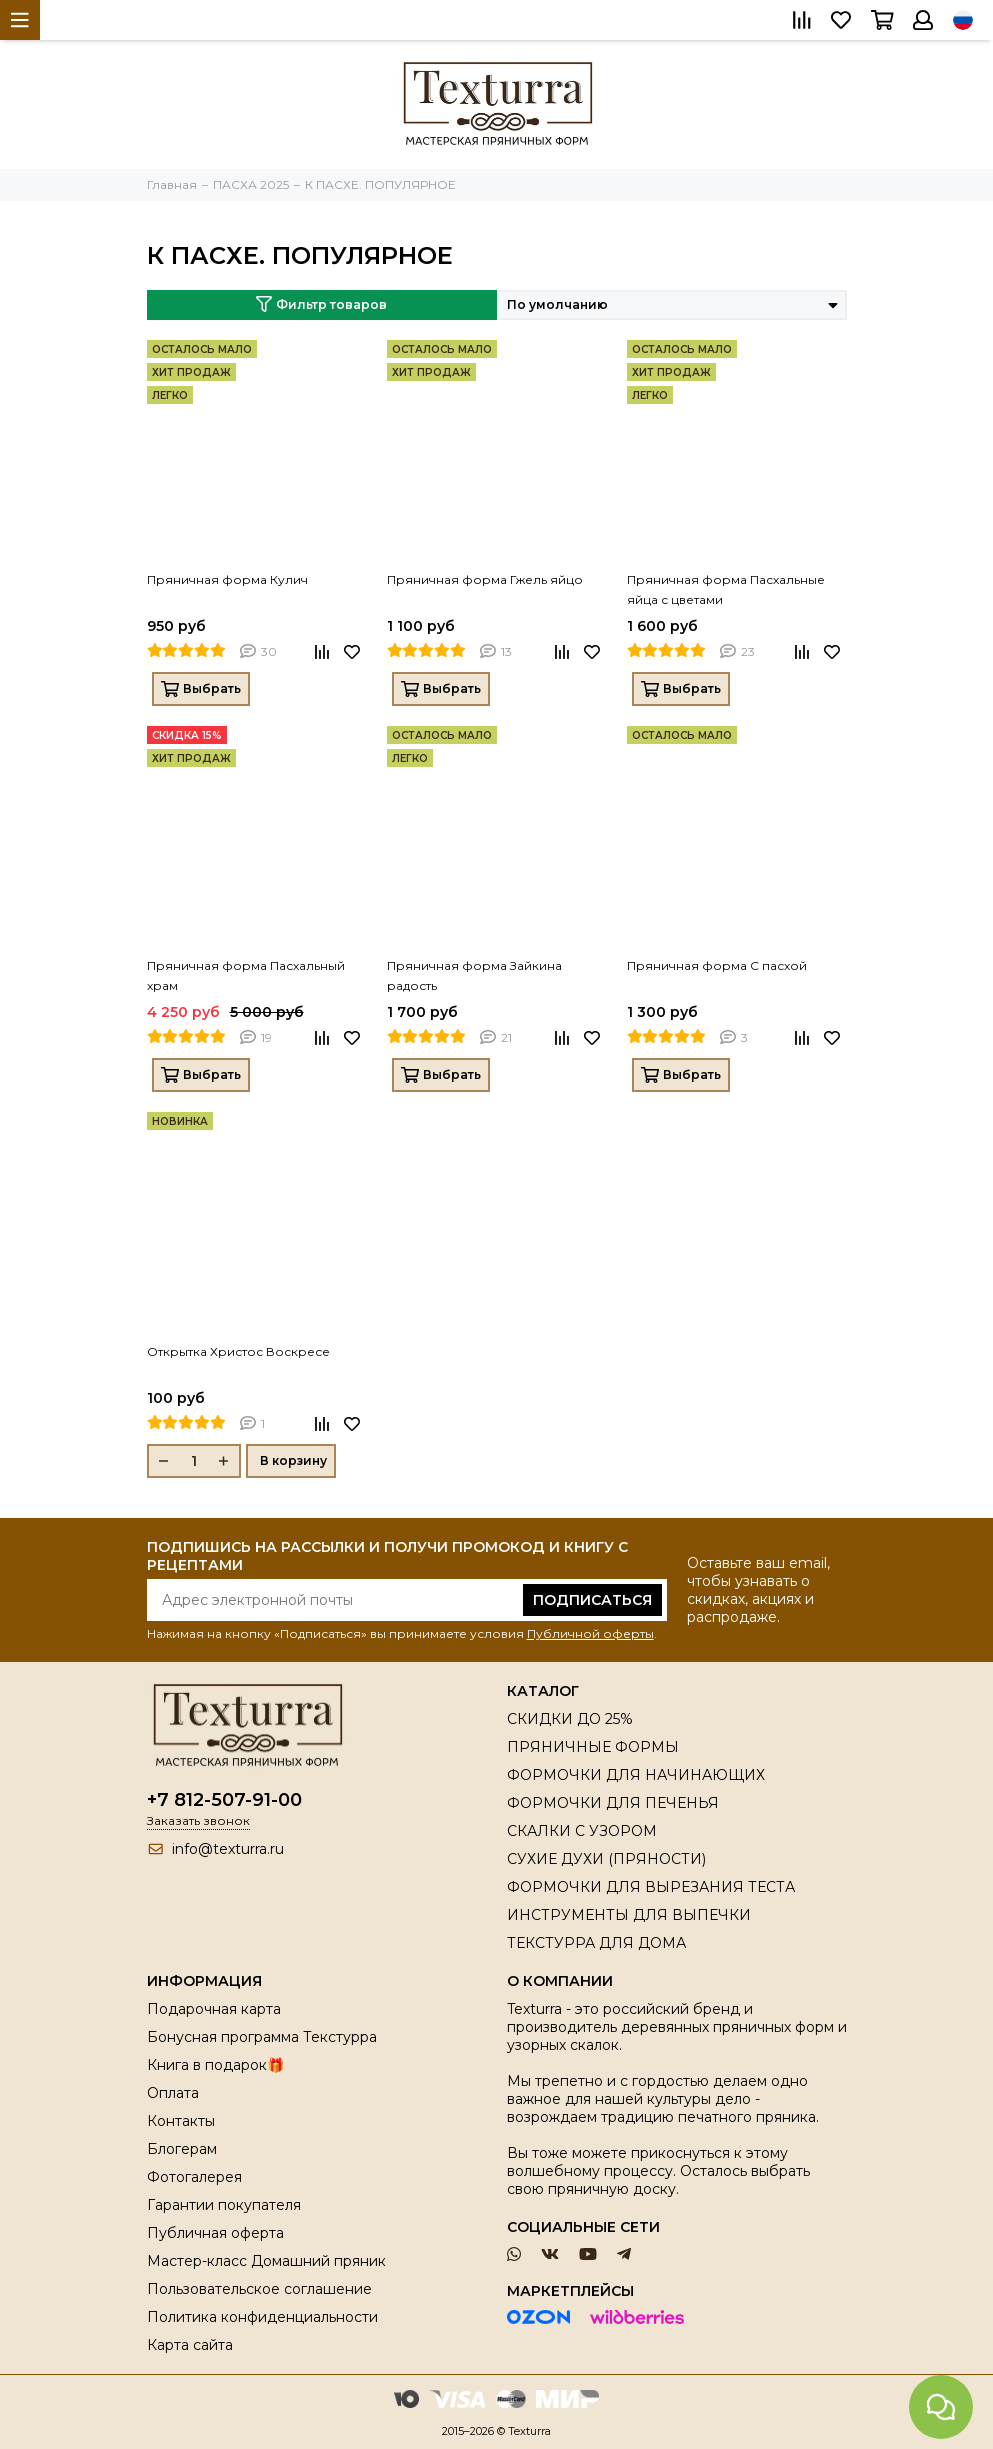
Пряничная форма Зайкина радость (474, 975)
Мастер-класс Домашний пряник (266, 2261)
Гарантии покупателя (224, 2205)
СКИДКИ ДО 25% (570, 1719)
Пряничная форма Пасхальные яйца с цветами (726, 589)
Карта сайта (190, 2345)
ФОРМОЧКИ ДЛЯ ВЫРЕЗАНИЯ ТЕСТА (651, 1887)
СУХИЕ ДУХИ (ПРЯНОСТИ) (606, 1859)
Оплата (173, 2093)
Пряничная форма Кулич (227, 579)
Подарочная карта (214, 2009)
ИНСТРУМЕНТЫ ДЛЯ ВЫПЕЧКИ (629, 1915)
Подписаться (592, 1600)
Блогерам (182, 2149)
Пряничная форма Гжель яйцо (485, 579)
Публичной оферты (590, 1633)
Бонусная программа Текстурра (262, 2037)
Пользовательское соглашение (259, 2289)
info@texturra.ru (228, 1849)
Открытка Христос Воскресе (238, 1351)
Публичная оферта (215, 2233)
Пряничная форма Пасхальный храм (246, 975)
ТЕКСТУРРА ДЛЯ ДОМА (596, 1943)
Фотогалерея (194, 2177)
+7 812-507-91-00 (224, 1800)
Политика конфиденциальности (262, 2317)
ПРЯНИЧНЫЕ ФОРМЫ (593, 1747)
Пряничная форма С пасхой (717, 965)
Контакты (181, 2121)
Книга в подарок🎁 (215, 2065)
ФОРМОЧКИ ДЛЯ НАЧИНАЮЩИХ (636, 1775)
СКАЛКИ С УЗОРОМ (582, 1831)
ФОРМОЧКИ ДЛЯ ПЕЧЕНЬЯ (613, 1803)
